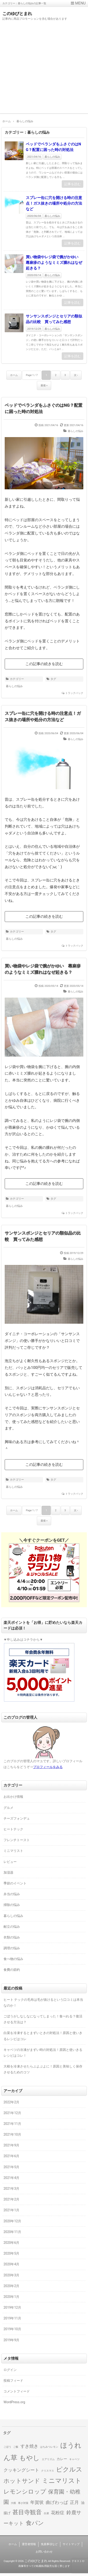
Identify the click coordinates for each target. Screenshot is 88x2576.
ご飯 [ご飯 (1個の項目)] (15, 2446)
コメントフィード (17, 2391)
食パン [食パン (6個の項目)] (35, 2523)
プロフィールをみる (48, 1767)
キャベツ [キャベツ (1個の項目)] (74, 2459)
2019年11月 (12, 2318)
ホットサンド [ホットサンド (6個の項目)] (22, 2480)
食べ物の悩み (13, 1959)
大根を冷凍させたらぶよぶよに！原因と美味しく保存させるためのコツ (43, 2069)
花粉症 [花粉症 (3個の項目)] (57, 2512)
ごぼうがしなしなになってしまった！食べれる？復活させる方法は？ (43, 2019)
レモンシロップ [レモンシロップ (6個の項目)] (25, 2491)
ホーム (14, 375)
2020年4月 (11, 2264)
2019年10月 (12, 2329)
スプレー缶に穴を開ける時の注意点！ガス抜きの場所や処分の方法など (54, 203)
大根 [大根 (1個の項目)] (13, 2503)
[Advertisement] (44, 69)
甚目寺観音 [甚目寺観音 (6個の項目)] (27, 2512)
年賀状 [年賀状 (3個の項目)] (37, 2502)
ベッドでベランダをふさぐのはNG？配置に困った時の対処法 (53, 147)
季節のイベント (15, 1883)
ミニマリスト (13, 1851)
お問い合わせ (44, 2551)
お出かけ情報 (13, 1796)
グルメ (8, 1807)
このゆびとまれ (17, 13)
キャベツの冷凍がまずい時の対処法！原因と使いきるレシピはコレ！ (43, 2052)
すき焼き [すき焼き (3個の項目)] (29, 2446)
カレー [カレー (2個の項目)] (62, 2459)
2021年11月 (12, 2124)
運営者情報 (29, 2544)
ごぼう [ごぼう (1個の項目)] (7, 2446)
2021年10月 (12, 2134)
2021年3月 (11, 2188)
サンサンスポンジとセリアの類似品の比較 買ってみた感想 (54, 319)
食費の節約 (12, 1970)
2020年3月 (11, 2275)
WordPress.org (14, 2402)
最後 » (44, 385)
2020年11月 (12, 2232)
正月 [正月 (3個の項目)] (74, 2502)
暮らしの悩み (52, 156)
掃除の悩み (12, 1905)
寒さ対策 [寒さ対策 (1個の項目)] (23, 2503)
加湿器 (8, 1872)
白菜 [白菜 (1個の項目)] (46, 2513)
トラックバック (74, 693)
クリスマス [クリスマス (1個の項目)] (47, 2470)
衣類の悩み (12, 1937)
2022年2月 (11, 2102)
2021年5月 (11, 2167)
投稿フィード (13, 2380)
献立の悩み (12, 1926)
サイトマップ (71, 2544)
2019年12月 (12, 2307)
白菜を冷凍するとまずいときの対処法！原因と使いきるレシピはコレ (43, 2036)
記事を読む (72, 184)
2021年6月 (11, 2156)
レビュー (10, 1862)
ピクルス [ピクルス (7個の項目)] (69, 2469)
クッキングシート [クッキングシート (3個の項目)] (21, 2470)
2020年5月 (11, 2253)
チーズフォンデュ (17, 1818)
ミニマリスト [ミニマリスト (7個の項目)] (61, 2480)
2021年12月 (12, 2113)
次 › (76, 375)
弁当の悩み (12, 1894)
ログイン (10, 2370)
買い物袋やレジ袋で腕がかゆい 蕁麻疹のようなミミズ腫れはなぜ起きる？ (54, 262)
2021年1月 (11, 2210)
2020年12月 (12, 2221)
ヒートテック (13, 1829)
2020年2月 (11, 2286)
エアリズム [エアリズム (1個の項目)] (48, 2459)
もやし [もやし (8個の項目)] (29, 2458)
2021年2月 (11, 2199)
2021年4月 (11, 2178)
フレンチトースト (17, 1840)
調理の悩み (12, 1948)
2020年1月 (11, 2297)
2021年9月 (11, 2145)
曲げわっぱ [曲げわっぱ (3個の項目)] (57, 2502)
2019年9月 (11, 2340)
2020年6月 (11, 2242)
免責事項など (49, 2544)
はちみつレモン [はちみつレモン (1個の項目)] (49, 2446)
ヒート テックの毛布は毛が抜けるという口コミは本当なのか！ (43, 2002)
